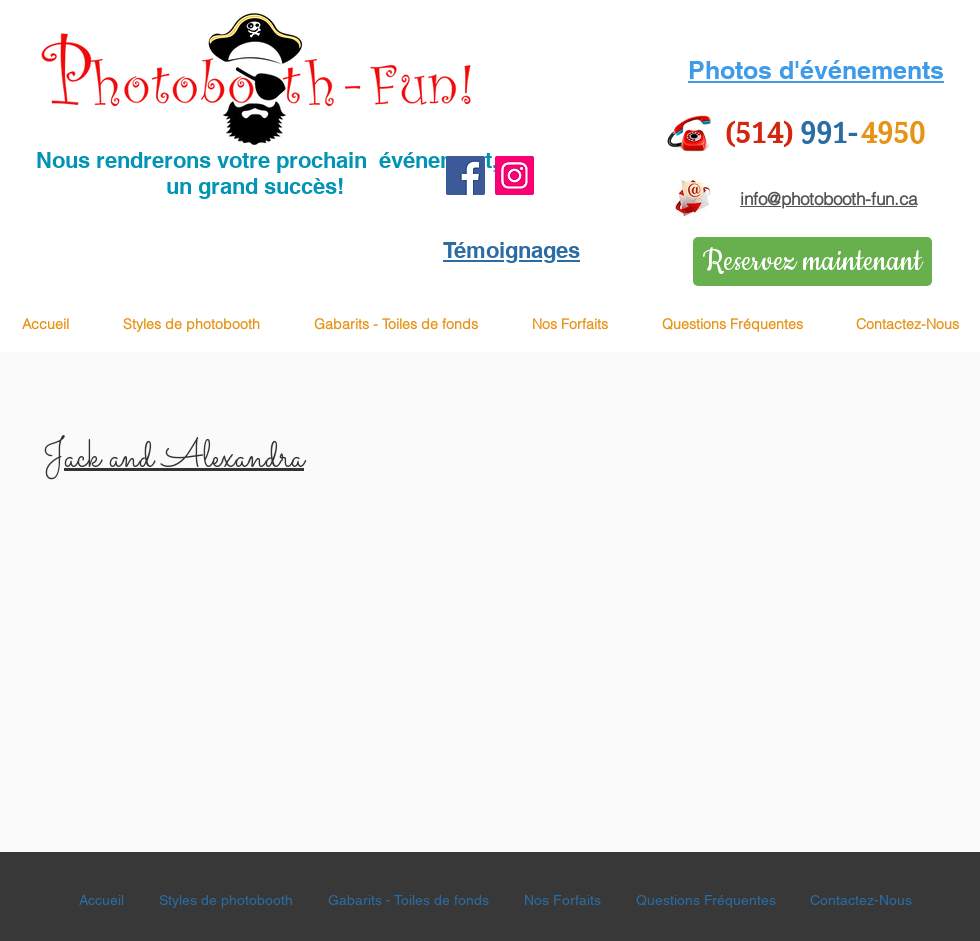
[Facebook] (465, 175)
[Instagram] (514, 175)
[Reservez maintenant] (812, 261)
